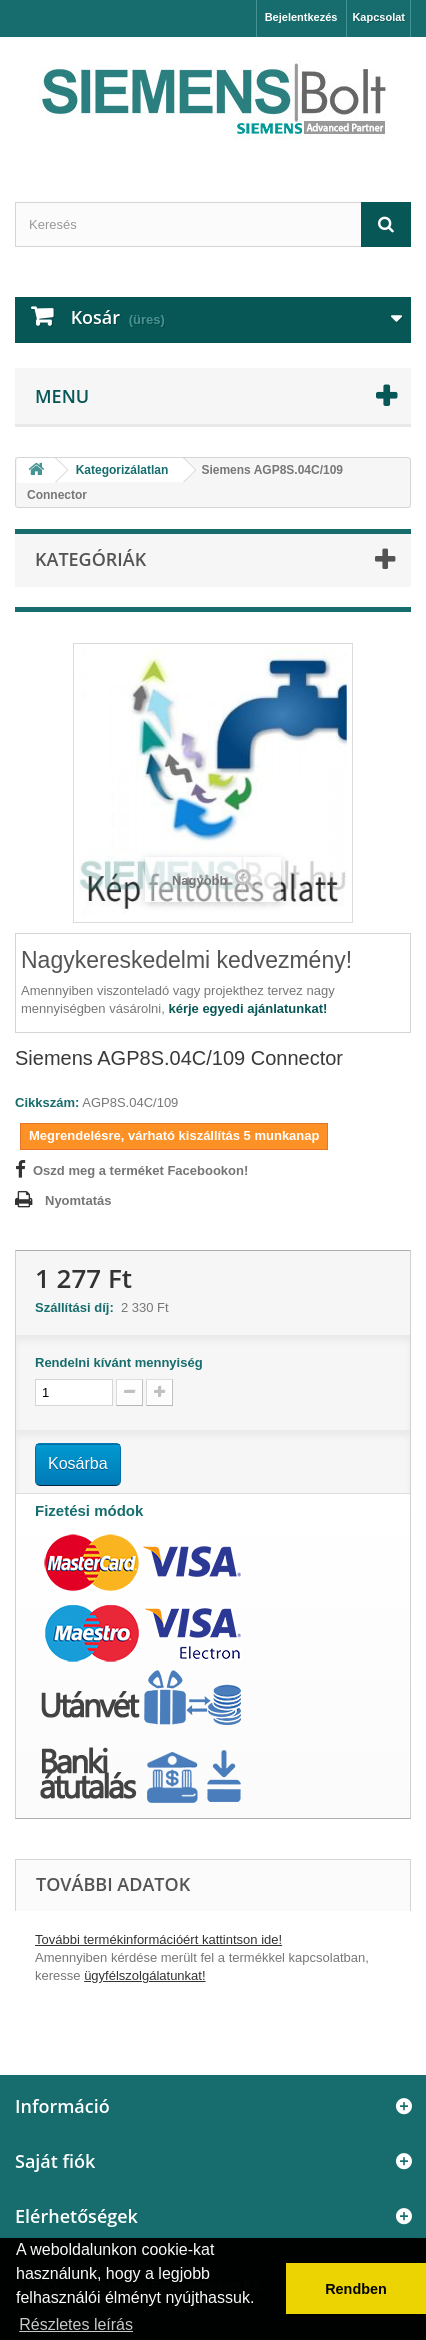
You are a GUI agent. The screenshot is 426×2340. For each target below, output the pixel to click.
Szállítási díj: (78, 1307)
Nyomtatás (78, 1200)
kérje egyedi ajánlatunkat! (247, 1008)
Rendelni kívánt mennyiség (119, 1362)
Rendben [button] (356, 2289)
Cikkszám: (47, 1102)
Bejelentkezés (301, 17)
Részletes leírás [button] (76, 2324)
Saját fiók (55, 2161)
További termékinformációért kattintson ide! (158, 1939)
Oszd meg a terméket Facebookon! (140, 1170)
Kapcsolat (378, 17)
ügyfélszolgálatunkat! (144, 1975)
